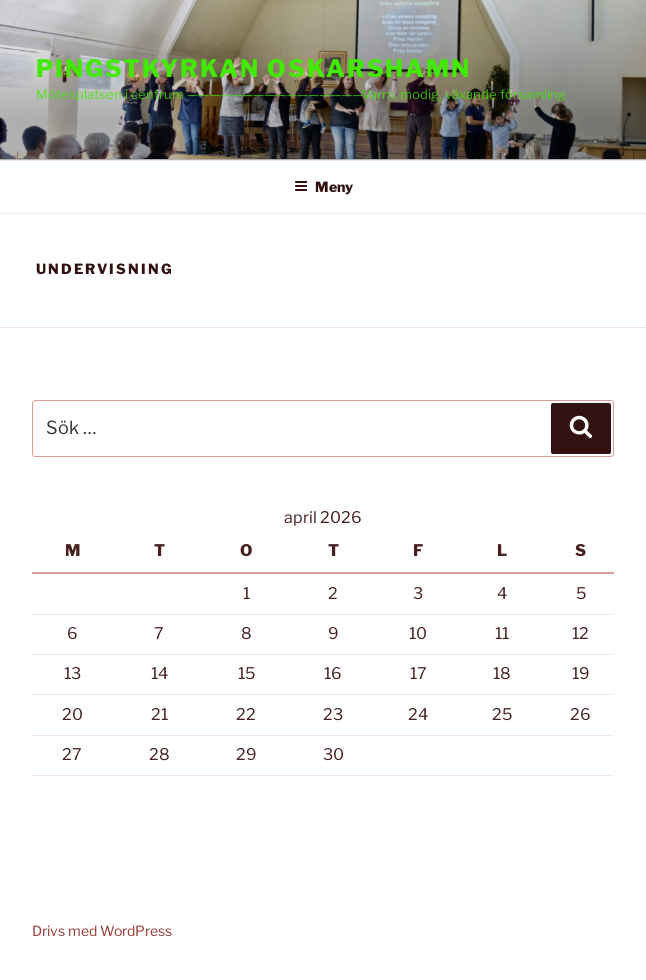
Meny (323, 186)
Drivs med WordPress (102, 930)
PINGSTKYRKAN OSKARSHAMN (253, 68)
